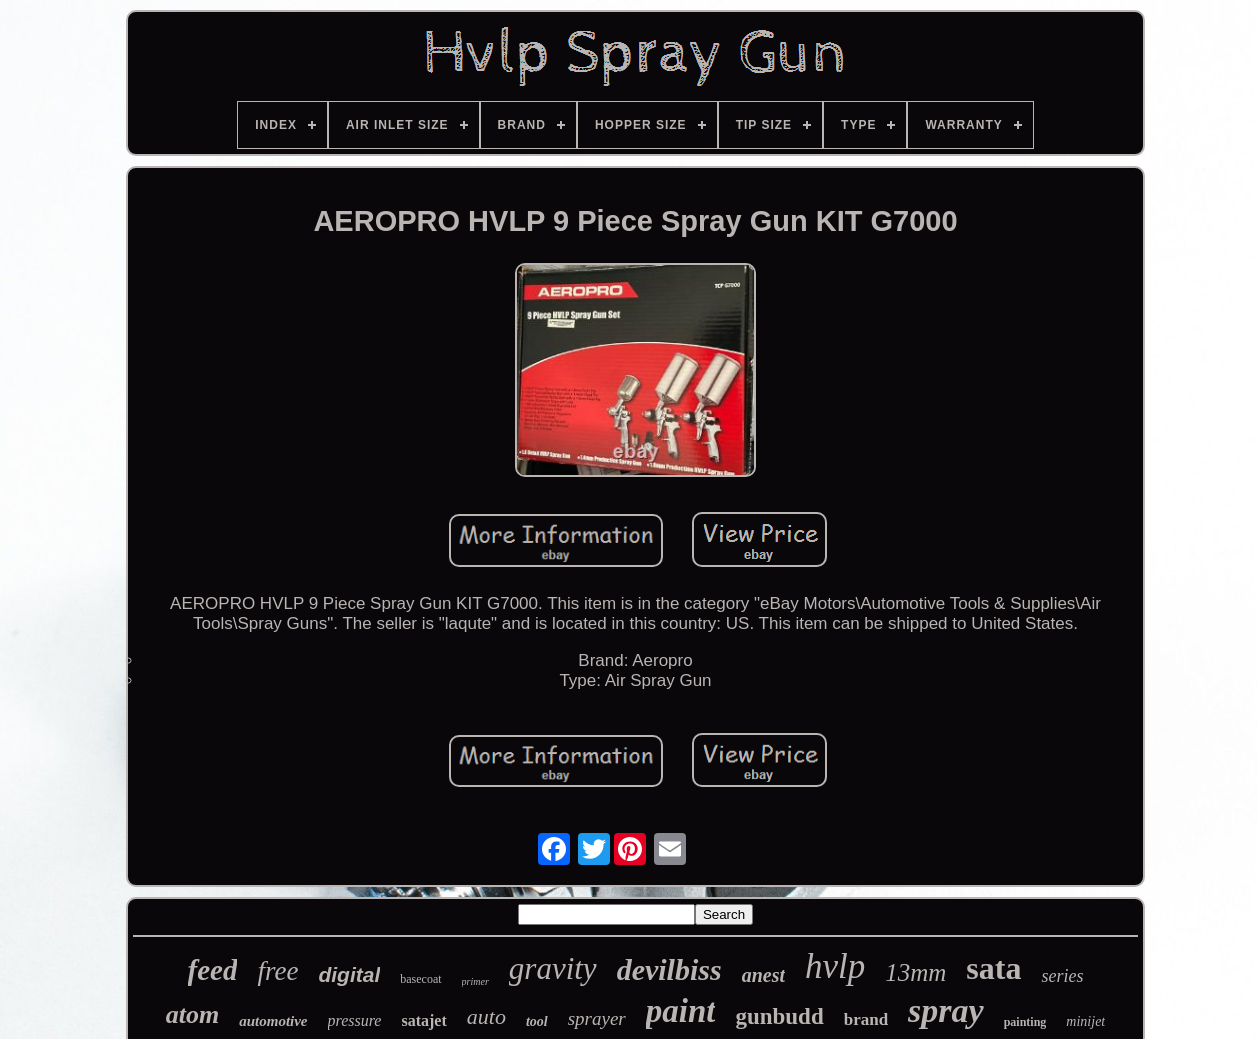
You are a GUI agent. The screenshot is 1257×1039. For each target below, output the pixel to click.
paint (681, 1011)
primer (475, 981)
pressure (355, 1020)
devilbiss (669, 969)
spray (946, 1010)
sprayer (597, 1018)
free (277, 971)
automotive (273, 1021)
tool (537, 1021)
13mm (915, 972)
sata (993, 968)
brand (866, 1019)
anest (763, 975)
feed (213, 970)
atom (192, 1014)
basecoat (420, 979)
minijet (1085, 1021)
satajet (423, 1020)
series (1062, 976)
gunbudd (779, 1016)
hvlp (835, 966)
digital (349, 974)
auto (486, 1016)
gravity (553, 968)
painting (1025, 1022)
